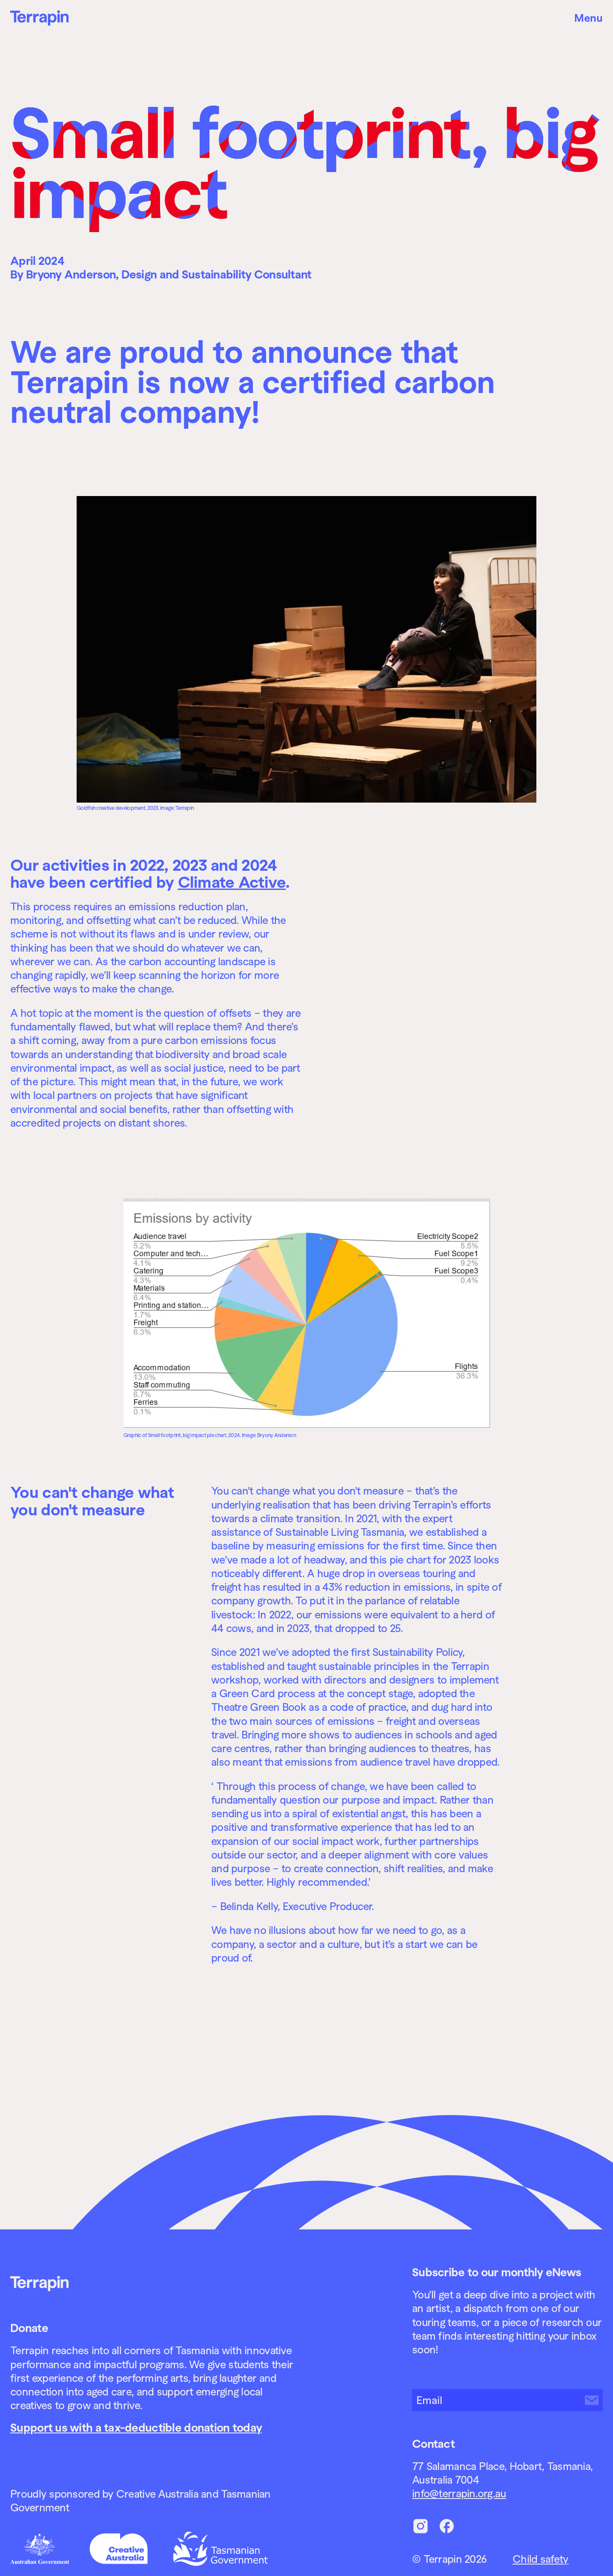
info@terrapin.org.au (459, 2493)
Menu (588, 18)
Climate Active (232, 882)
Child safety (540, 2559)
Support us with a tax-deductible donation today (136, 2427)
